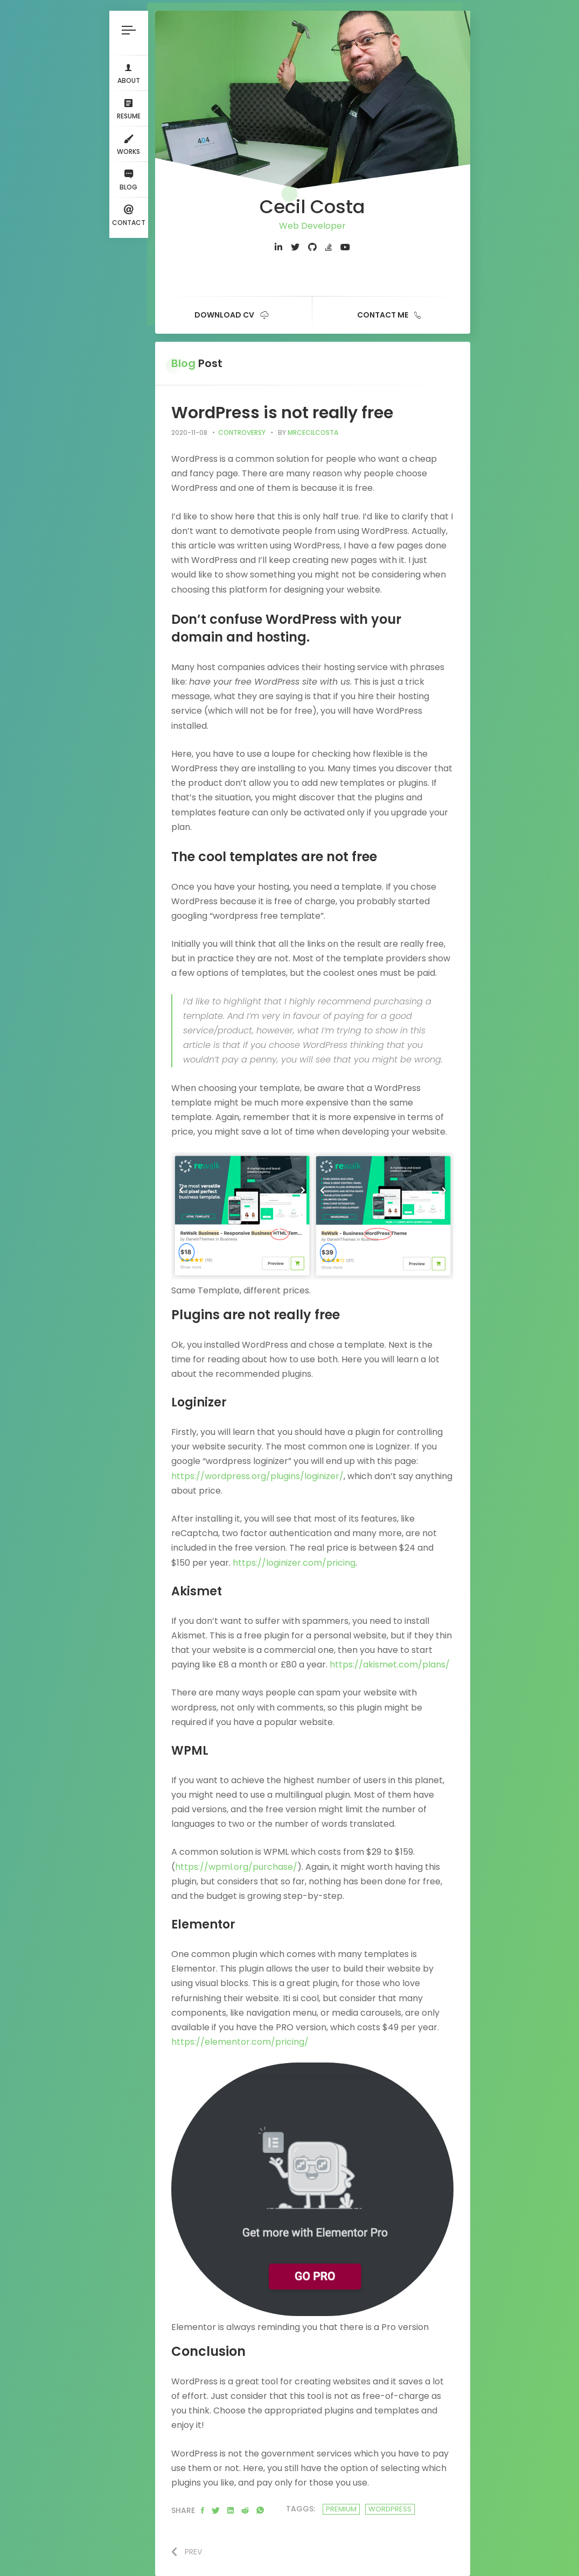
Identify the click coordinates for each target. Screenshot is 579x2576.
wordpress (389, 2509)
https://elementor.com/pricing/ (240, 2042)
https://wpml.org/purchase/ (236, 1867)
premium (341, 2509)
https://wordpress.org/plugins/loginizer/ (257, 1476)
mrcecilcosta (313, 432)
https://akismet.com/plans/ (390, 1664)
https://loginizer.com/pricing (294, 1563)
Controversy (242, 432)
